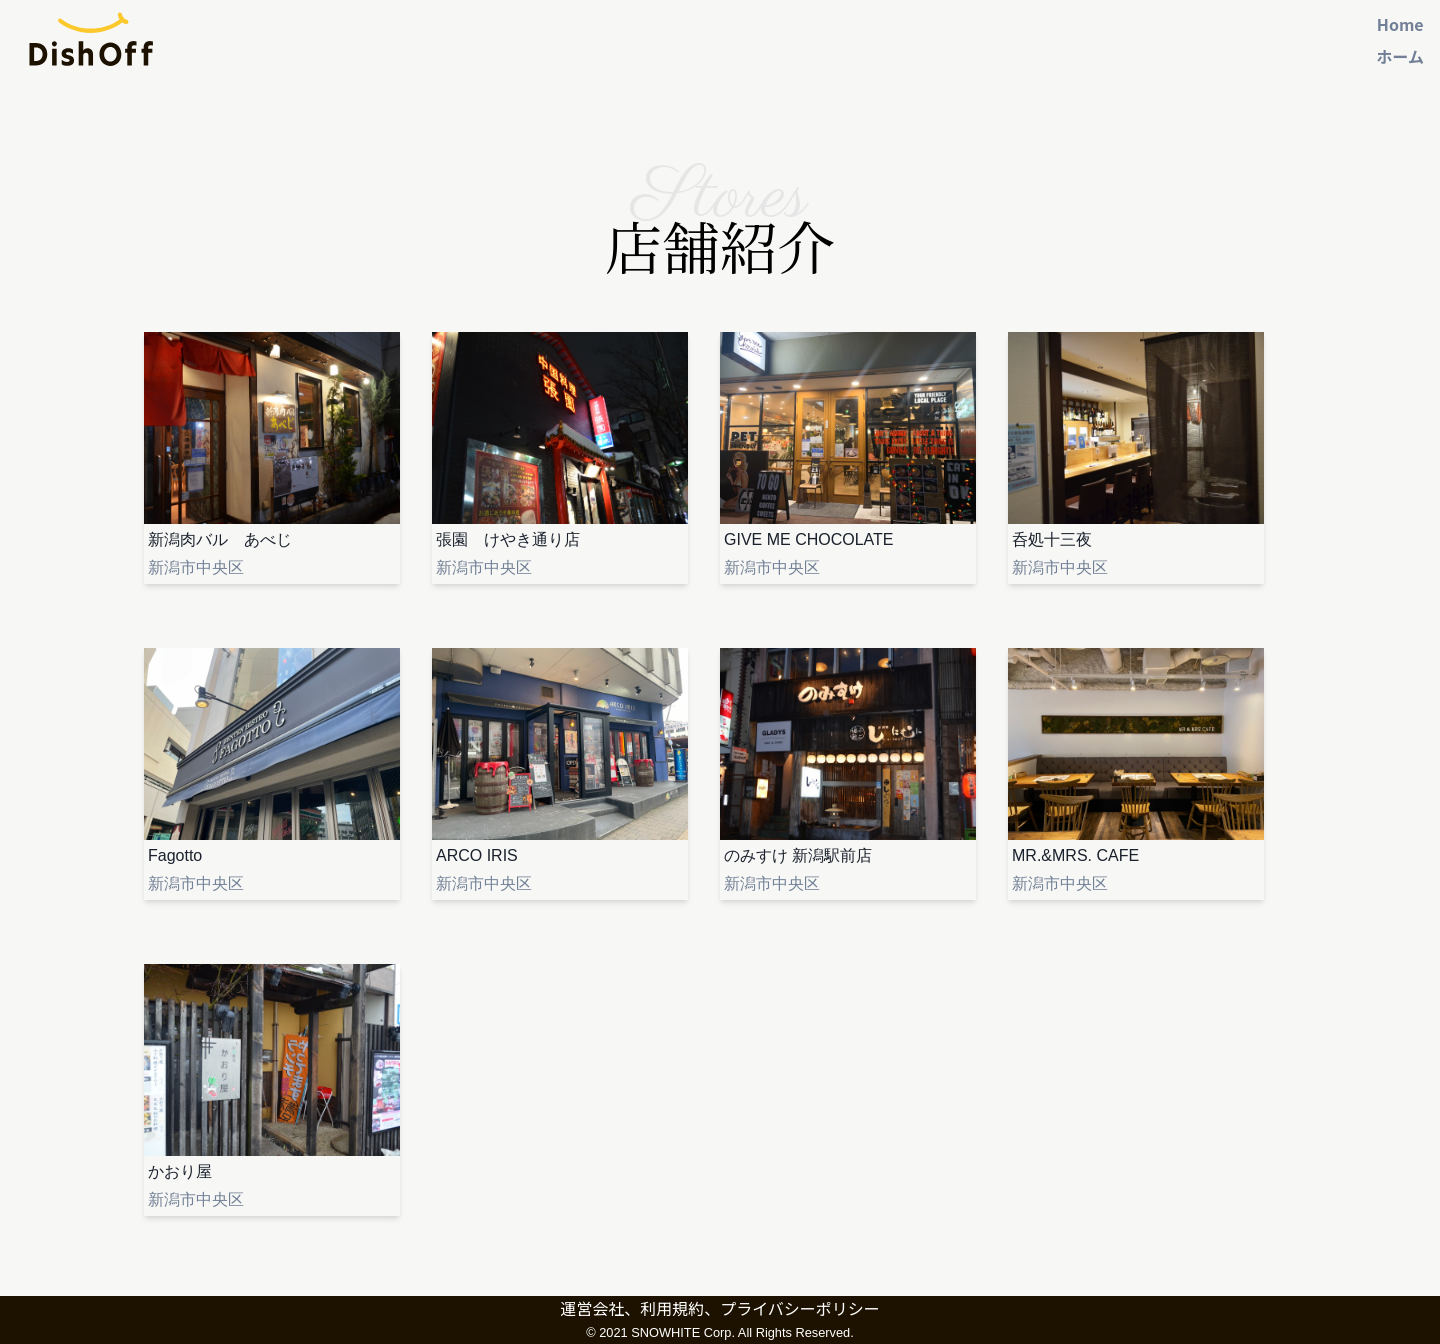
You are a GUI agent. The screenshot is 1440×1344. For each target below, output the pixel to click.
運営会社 (592, 1308)
